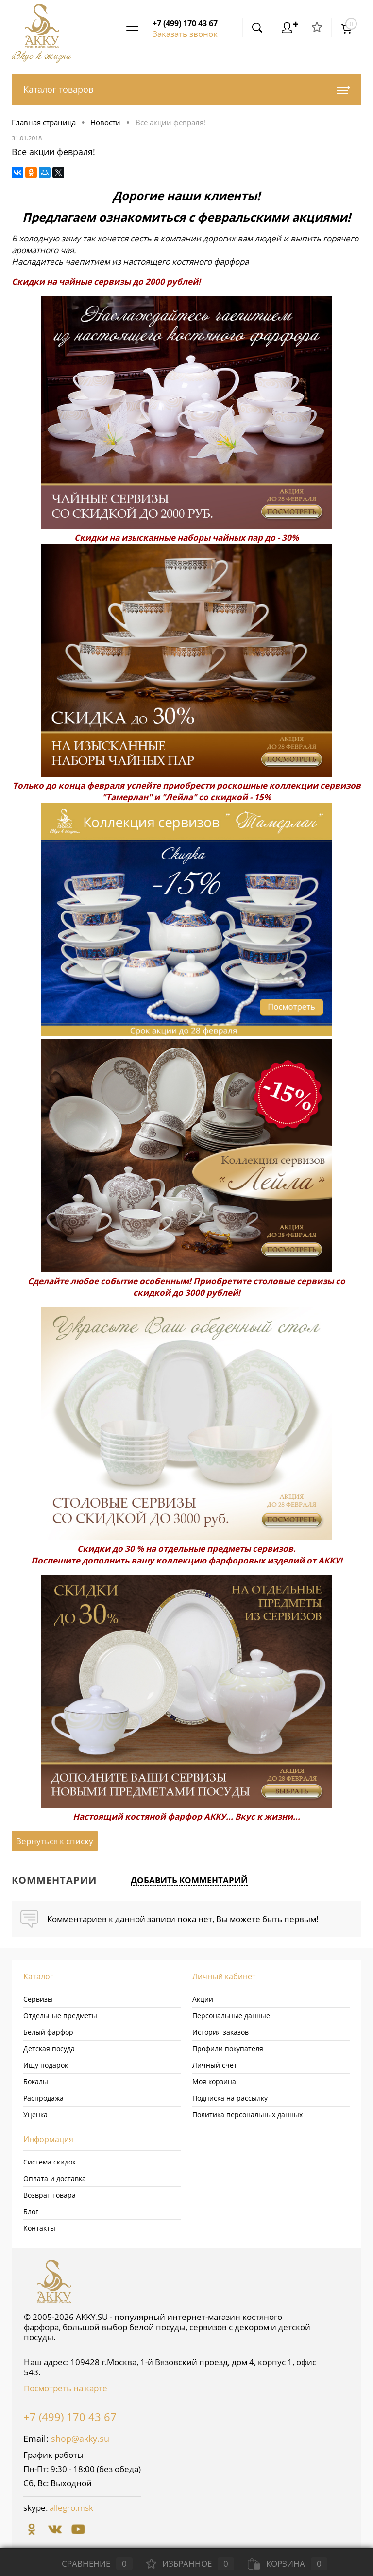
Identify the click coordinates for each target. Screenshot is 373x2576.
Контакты (39, 2228)
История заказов (220, 2032)
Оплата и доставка (54, 2178)
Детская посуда (49, 2048)
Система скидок (49, 2161)
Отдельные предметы (60, 2015)
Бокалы (35, 2081)
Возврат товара (49, 2194)
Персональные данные (231, 2015)
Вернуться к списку (54, 1841)
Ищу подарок (45, 2065)
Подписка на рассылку (230, 2098)
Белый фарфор (48, 2032)
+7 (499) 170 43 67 (70, 2416)
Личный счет (214, 2065)
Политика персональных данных (247, 2114)
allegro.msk (71, 2507)
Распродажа (43, 2098)
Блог (30, 2211)
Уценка (35, 2114)
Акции (202, 1999)
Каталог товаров (186, 89)
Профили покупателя (227, 2048)
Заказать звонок (185, 33)
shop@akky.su (80, 2438)
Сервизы (38, 1999)
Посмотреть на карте (65, 2388)
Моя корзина (214, 2081)
